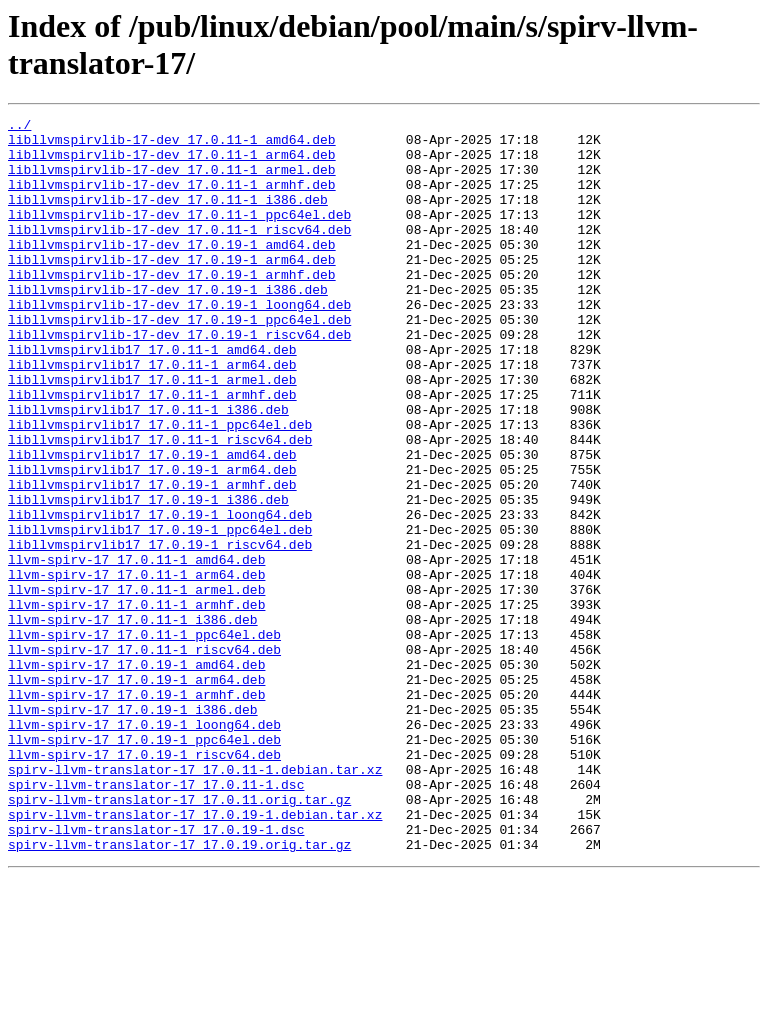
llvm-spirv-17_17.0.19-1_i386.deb (133, 829)
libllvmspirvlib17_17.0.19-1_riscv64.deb (160, 631)
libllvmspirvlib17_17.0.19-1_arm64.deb (152, 541)
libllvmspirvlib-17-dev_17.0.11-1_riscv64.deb (179, 253)
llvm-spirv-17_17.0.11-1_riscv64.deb (144, 757)
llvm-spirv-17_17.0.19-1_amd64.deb (136, 775)
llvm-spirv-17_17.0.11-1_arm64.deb (136, 667)
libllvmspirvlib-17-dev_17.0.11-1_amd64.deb (172, 145)
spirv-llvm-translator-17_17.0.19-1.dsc (156, 973)
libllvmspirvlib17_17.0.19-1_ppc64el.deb (160, 613)
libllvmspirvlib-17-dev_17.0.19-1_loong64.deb (179, 343)
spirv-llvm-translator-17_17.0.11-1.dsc (156, 919)
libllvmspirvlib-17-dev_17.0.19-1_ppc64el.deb (179, 361)
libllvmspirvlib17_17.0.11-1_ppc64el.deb (160, 487)
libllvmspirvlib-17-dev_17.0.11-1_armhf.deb (172, 199)
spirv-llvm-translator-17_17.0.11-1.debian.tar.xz (195, 901)
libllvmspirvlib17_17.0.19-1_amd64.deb (152, 523)
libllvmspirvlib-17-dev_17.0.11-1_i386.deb (168, 217)
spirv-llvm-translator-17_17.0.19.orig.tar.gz (179, 991)
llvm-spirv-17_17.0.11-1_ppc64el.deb (144, 739)
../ (19, 127)
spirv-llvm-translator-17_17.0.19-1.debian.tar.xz (195, 955)
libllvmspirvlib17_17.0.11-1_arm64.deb (152, 415)
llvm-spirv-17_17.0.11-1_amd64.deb (136, 649)
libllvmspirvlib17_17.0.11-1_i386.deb (148, 469)
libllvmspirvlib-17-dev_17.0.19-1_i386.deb (168, 325)
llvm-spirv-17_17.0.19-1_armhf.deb (136, 811)
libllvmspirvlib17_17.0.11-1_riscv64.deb (160, 505)
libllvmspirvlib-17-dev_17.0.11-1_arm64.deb (172, 163)
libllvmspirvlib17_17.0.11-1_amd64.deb (152, 397)
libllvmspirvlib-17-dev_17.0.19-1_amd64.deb (172, 271)
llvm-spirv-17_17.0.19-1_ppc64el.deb (144, 865)
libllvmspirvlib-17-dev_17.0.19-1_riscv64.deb (179, 379)
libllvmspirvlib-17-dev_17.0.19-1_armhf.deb (172, 307)
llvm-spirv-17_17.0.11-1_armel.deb (136, 685)
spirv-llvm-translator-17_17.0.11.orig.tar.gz (179, 937)
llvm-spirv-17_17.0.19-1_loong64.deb (144, 847)
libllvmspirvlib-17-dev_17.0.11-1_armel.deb (172, 181)
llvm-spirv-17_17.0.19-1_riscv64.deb (144, 883)
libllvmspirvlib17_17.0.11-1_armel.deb (152, 433)
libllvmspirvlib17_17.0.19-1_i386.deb (148, 577)
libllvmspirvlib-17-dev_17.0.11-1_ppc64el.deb (179, 235)
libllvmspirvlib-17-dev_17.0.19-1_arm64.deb (172, 289)
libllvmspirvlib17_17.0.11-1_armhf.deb (152, 451)
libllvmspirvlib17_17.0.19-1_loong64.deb (160, 595)
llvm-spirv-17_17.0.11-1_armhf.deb (136, 703)
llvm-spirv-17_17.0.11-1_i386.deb (133, 721)
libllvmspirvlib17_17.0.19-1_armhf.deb (152, 559)
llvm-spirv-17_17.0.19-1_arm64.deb (136, 793)
